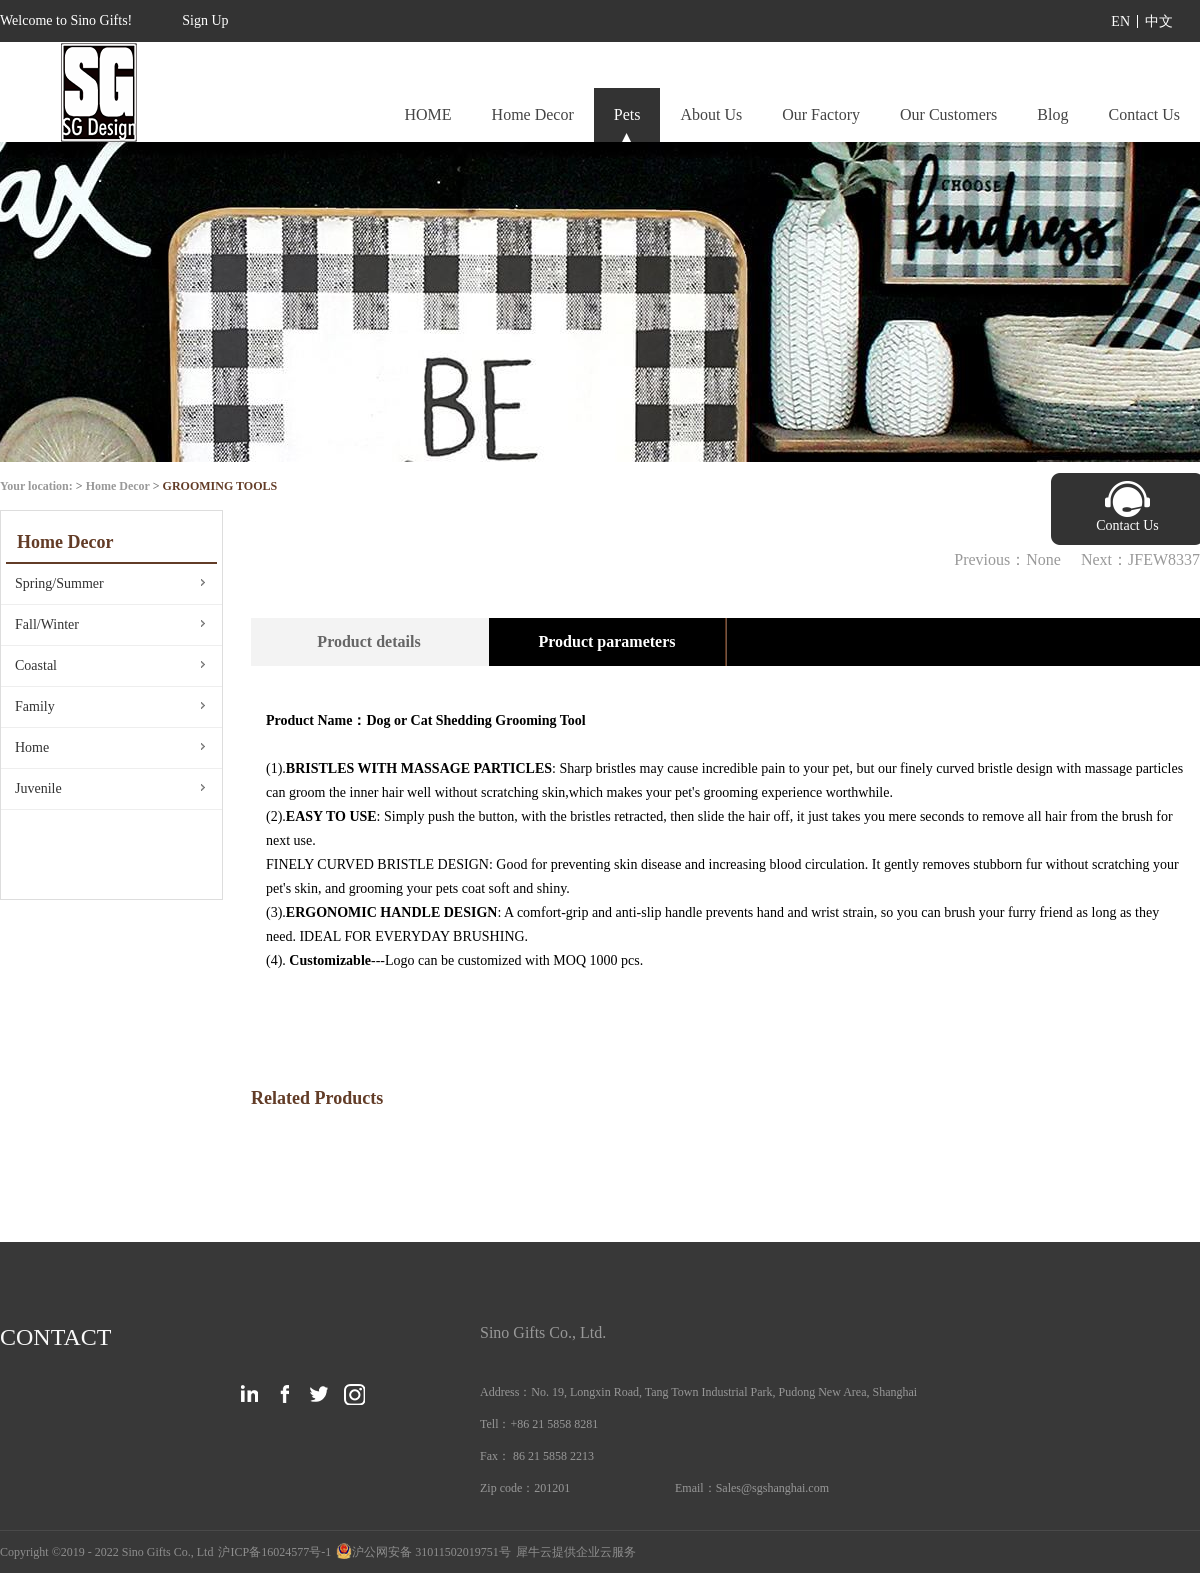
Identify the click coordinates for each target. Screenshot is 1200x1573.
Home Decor (118, 486)
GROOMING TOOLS (220, 486)
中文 (1159, 21)
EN (1120, 21)
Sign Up (205, 20)
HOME (427, 114)
